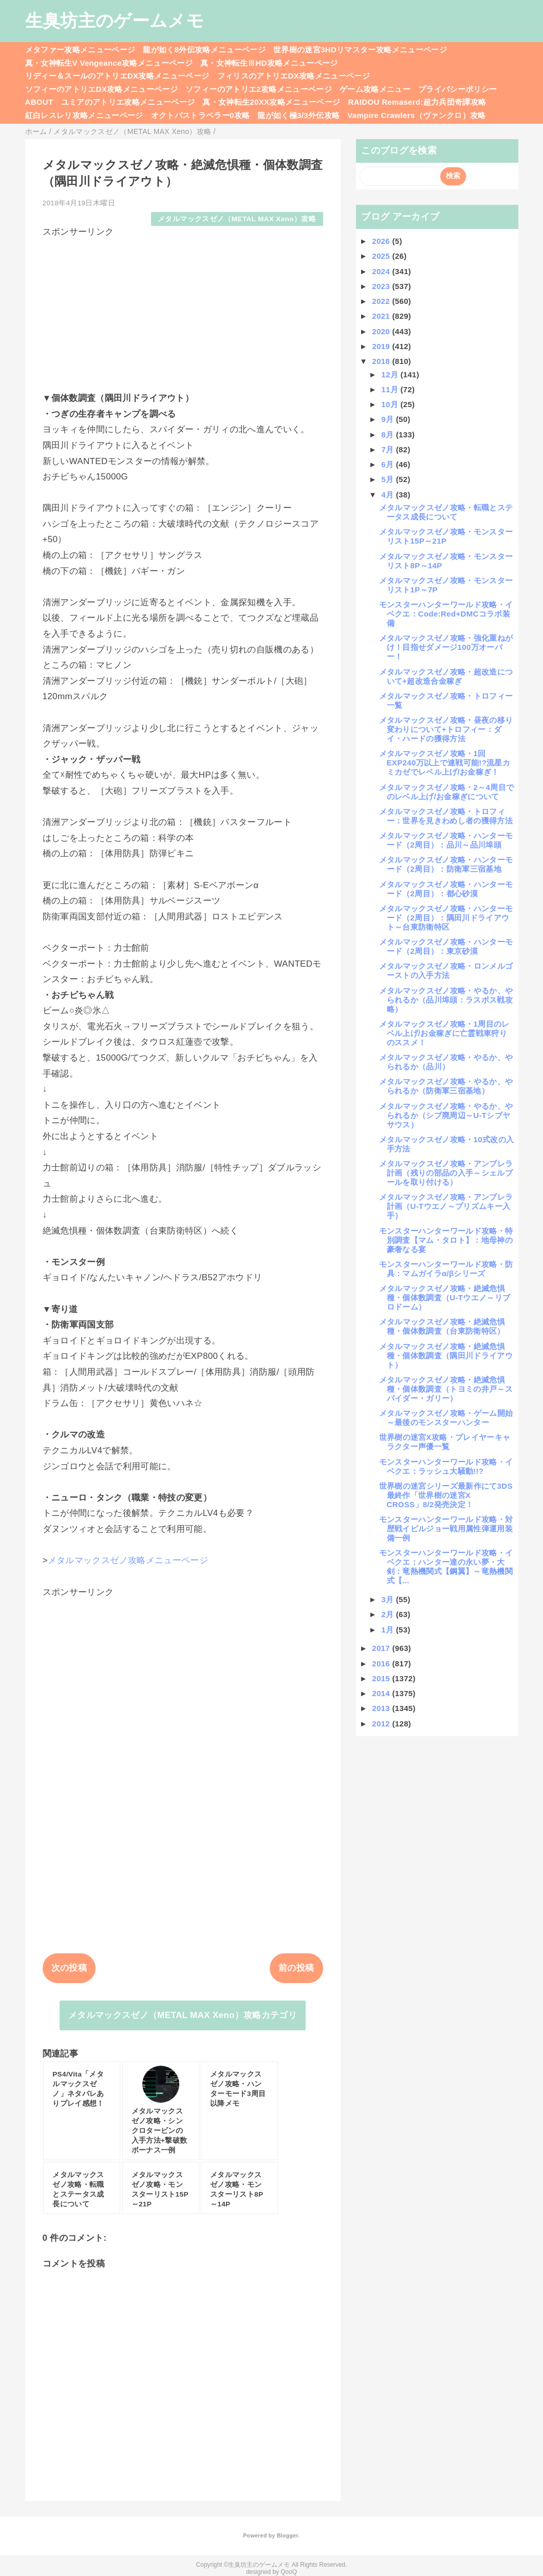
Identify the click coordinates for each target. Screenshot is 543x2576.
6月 (388, 464)
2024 (382, 271)
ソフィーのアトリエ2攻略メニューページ (258, 89)
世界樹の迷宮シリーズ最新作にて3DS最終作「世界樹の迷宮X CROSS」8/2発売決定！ (446, 1495)
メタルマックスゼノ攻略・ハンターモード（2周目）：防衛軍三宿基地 (446, 864)
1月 (388, 1629)
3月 (388, 1599)
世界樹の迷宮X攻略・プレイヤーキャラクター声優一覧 (445, 1442)
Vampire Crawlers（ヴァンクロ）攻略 (416, 115)
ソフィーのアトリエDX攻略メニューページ (101, 89)
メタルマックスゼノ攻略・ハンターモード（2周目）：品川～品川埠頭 (446, 840)
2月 (388, 1614)
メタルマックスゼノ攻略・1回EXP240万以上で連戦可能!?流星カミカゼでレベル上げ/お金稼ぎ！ (445, 762)
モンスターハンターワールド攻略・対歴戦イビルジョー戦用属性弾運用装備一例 (446, 1528)
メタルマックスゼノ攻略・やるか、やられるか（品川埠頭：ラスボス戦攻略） (446, 999)
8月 (388, 434)
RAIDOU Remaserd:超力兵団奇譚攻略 (417, 102)
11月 (390, 389)
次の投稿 (69, 1968)
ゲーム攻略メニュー (375, 89)
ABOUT (39, 102)
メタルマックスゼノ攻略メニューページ (128, 1560)
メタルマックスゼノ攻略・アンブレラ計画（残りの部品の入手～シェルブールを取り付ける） (446, 1172)
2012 (382, 1723)
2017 (382, 1648)
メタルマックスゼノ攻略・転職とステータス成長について (446, 512)
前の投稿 (296, 1968)
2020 (382, 331)
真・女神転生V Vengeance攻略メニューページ (109, 63)
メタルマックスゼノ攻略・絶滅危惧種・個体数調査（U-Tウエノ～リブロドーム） (445, 1297)
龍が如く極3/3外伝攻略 (298, 115)
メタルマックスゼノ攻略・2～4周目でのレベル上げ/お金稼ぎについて (446, 792)
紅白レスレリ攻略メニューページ (84, 115)
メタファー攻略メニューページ (80, 49)
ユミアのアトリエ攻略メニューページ (128, 102)
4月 (388, 494)
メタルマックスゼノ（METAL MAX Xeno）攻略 (237, 219)
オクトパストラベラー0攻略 (200, 115)
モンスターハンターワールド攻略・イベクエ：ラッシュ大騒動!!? (446, 1466)
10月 (390, 404)
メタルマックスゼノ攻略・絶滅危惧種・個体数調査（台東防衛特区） (442, 1326)
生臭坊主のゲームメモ (114, 20)
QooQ (288, 2571)
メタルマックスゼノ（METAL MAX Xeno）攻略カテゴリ (182, 2015)
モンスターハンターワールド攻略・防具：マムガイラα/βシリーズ (446, 1269)
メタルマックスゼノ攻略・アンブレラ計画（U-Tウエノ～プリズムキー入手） (446, 1206)
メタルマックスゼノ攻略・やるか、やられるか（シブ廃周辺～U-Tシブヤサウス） (446, 1115)
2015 (382, 1678)
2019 (382, 346)
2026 (382, 241)
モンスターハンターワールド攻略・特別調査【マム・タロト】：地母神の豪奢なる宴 (446, 1240)
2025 (382, 256)
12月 (390, 374)
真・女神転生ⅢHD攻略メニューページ (269, 63)
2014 (382, 1693)
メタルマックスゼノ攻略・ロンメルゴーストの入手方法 (446, 970)
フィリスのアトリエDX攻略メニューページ (293, 75)
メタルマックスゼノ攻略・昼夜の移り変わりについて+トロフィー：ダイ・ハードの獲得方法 (446, 729)
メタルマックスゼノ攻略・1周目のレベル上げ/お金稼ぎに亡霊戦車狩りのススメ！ (444, 1033)
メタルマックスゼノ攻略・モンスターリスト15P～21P (446, 536)
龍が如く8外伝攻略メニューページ (204, 49)
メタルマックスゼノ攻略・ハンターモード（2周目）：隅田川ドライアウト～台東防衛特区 (446, 917)
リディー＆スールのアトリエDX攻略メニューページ (117, 75)
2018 (382, 361)
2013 (382, 1708)
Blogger (287, 2535)
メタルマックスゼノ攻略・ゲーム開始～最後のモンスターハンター (446, 1418)
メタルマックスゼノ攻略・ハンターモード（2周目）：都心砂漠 (446, 889)
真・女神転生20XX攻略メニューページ (271, 102)
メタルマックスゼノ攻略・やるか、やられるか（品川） (446, 1062)
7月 (388, 449)
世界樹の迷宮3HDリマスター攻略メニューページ (360, 49)
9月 (388, 419)
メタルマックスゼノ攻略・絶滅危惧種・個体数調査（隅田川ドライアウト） (446, 1355)
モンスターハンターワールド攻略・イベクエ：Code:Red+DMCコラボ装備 (446, 613)
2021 (382, 316)
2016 (382, 1663)
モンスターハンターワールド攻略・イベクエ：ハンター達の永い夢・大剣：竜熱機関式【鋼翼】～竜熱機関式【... (446, 1566)
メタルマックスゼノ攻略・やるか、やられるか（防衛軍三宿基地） (446, 1086)
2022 (382, 301)
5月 (388, 479)
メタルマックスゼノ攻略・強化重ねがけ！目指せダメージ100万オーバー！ (446, 647)
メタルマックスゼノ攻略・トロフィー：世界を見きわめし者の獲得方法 (446, 816)
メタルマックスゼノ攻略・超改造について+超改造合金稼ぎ (446, 676)
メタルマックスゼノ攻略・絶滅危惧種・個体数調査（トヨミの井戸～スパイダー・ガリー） (446, 1388)
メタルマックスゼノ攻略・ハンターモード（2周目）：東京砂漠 (446, 946)
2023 (382, 286)
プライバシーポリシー (457, 89)
